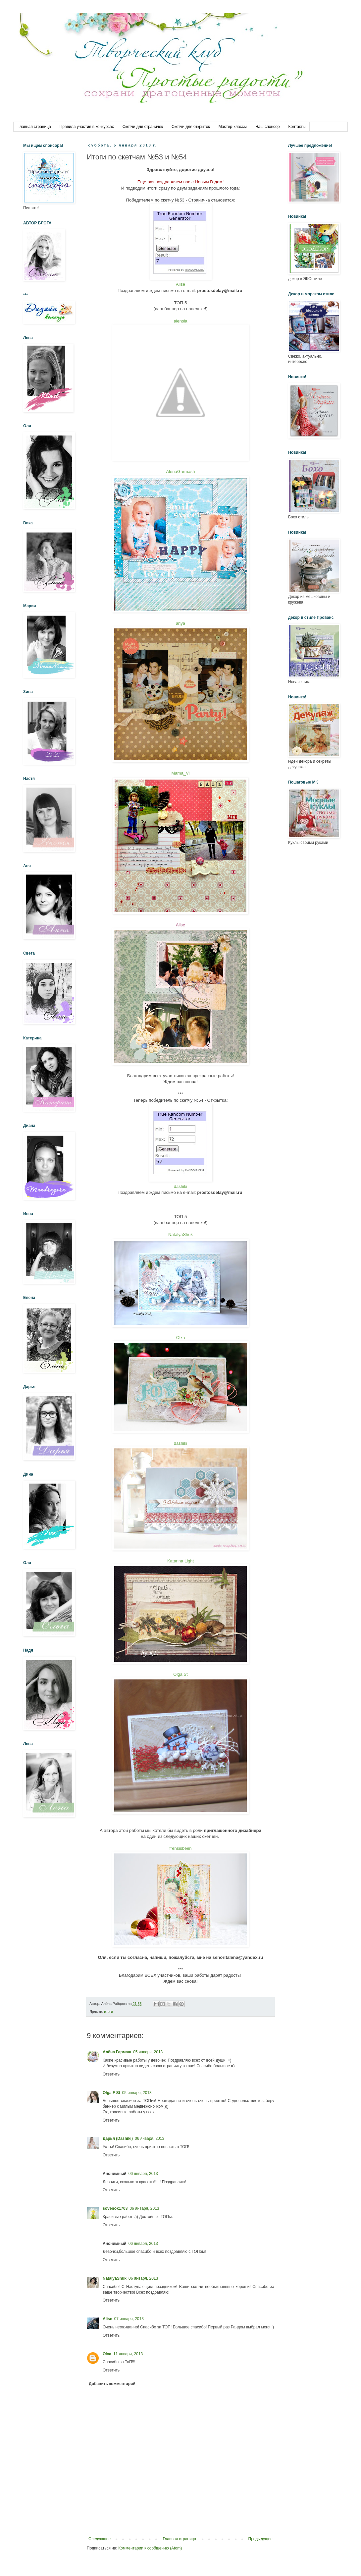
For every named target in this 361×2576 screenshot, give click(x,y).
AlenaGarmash (180, 471)
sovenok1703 (115, 2208)
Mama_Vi (181, 773)
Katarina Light (180, 1560)
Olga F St (111, 2092)
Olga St (180, 1674)
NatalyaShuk (180, 1234)
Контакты (297, 126)
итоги (108, 2012)
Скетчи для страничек (143, 126)
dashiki (180, 1186)
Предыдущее (260, 2539)
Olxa (180, 1337)
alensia (180, 321)
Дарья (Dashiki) (118, 2138)
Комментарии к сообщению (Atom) (150, 2548)
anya (180, 623)
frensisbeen (180, 1848)
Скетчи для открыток (191, 126)
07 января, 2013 (129, 2318)
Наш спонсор (267, 126)
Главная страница (34, 126)
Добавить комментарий (112, 2383)
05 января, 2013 (148, 2052)
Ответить (111, 2074)
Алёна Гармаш (117, 2052)
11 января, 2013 (128, 2354)
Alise (180, 284)
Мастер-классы (233, 126)
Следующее (99, 2539)
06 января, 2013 (149, 2138)
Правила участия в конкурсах (87, 126)
